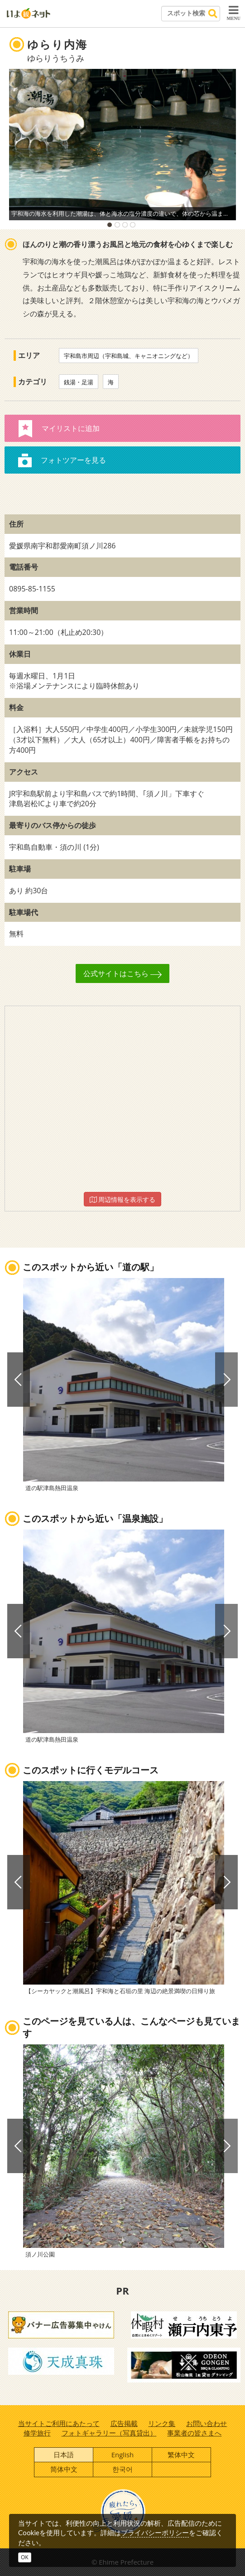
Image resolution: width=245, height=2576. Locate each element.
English (122, 2454)
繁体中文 (181, 2454)
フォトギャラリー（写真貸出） (109, 2432)
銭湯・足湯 (78, 382)
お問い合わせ (206, 2423)
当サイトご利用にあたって (59, 2423)
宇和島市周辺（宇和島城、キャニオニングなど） (128, 356)
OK (25, 2557)
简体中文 (63, 2469)
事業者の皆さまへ (194, 2432)
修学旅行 (37, 2432)
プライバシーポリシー (155, 2532)
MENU (233, 13)
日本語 (63, 2454)
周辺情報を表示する (123, 1199)
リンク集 (161, 2423)
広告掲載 (124, 2423)
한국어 (122, 2469)
